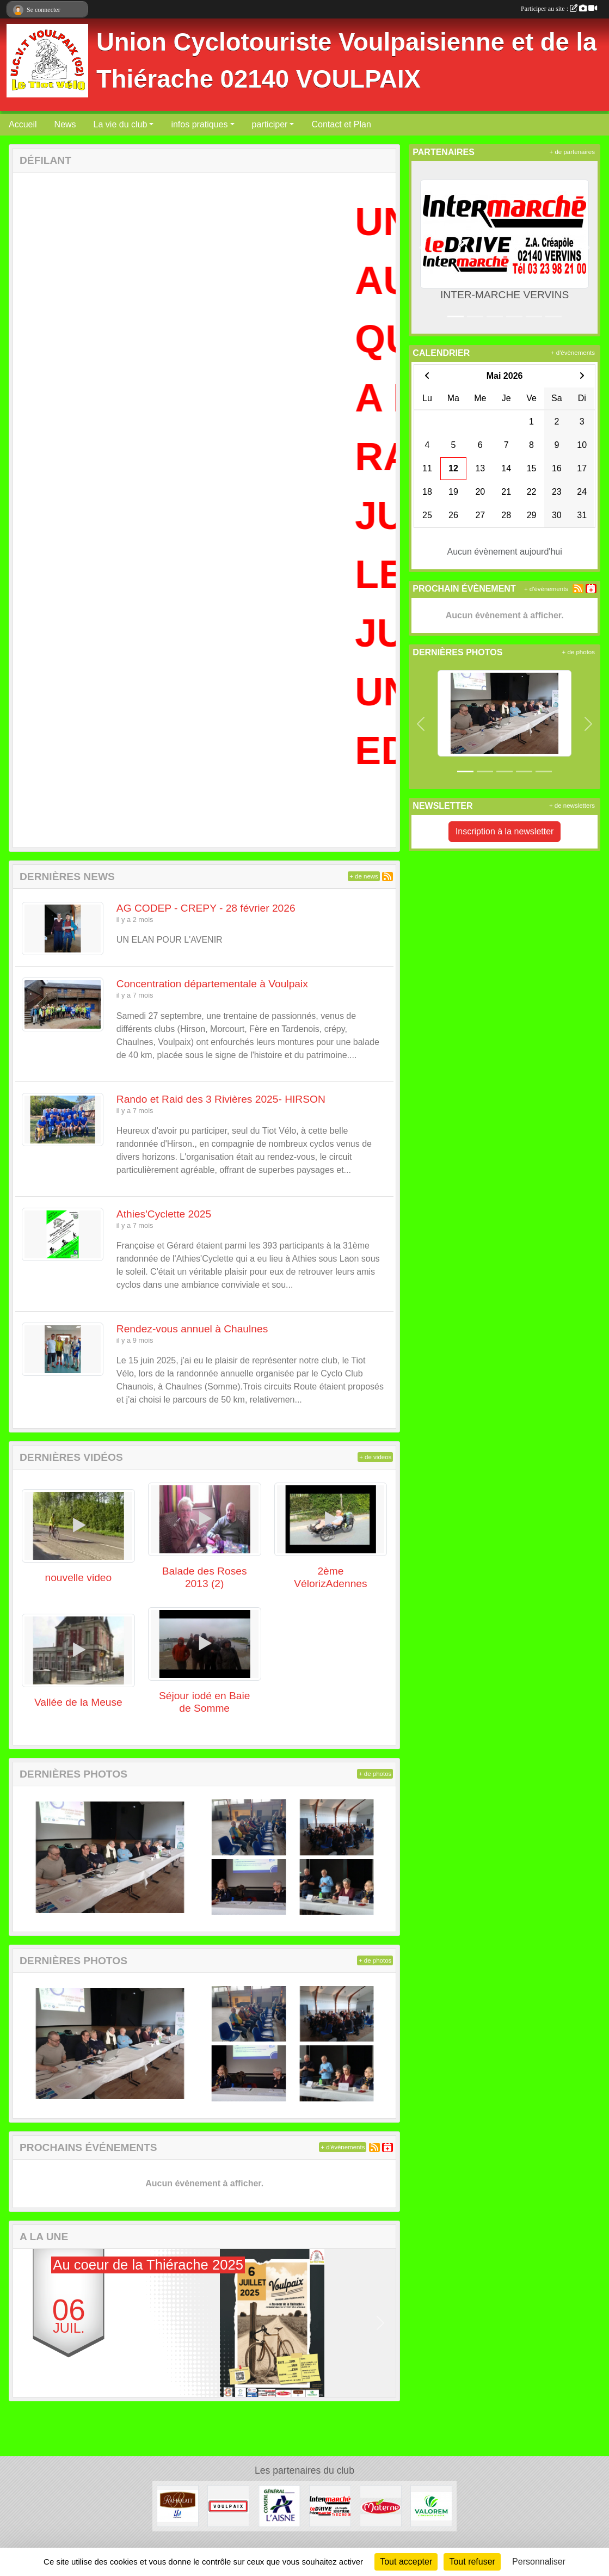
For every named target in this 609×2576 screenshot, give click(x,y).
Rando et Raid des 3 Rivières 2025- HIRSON (220, 1099)
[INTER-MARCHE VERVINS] (330, 2505)
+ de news (363, 876)
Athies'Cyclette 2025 (163, 1214)
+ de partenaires (572, 152)
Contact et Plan (341, 124)
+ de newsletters (572, 805)
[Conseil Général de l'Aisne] (279, 2505)
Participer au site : (559, 9)
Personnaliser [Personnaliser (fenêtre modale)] (538, 2561)
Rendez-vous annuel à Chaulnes (192, 1329)
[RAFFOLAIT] (178, 2505)
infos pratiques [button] (199, 124)
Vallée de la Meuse (78, 1702)
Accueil (23, 124)
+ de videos (375, 1457)
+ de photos (375, 1773)
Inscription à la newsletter (505, 831)
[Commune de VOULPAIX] (228, 2505)
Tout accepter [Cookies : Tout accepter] (406, 2561)
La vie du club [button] (120, 124)
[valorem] (431, 2505)
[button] (28, 2323)
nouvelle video (78, 1577)
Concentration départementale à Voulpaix (212, 983)
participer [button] (270, 124)
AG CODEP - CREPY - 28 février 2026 (206, 908)
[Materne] (381, 2505)
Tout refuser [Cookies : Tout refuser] (472, 2561)
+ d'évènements (343, 2147)
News (65, 124)
